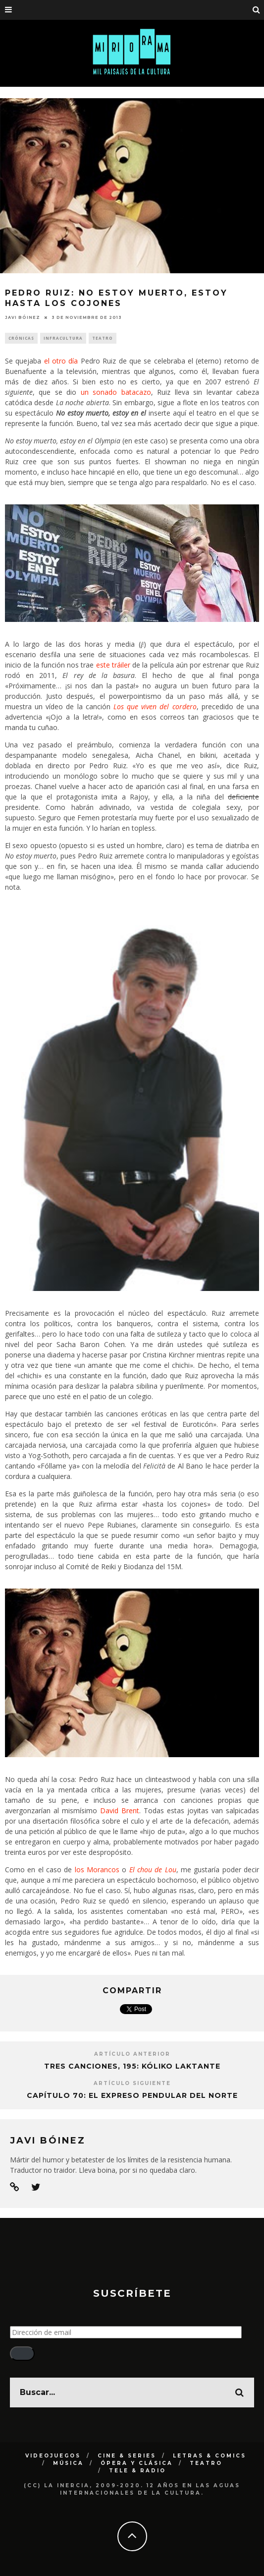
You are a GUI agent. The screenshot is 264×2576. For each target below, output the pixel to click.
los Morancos (97, 1869)
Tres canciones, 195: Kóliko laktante (132, 2066)
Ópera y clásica (137, 2463)
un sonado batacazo (116, 392)
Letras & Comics (209, 2456)
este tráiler (113, 665)
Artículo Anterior (132, 2054)
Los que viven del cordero (155, 706)
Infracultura (63, 338)
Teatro (102, 338)
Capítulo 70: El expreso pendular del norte (132, 2095)
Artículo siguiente (132, 2083)
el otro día (61, 361)
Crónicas (21, 338)
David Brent (119, 1810)
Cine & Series (127, 2456)
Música (68, 2463)
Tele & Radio (137, 2470)
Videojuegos (53, 2456)
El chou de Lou (152, 1869)
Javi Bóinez (22, 317)
